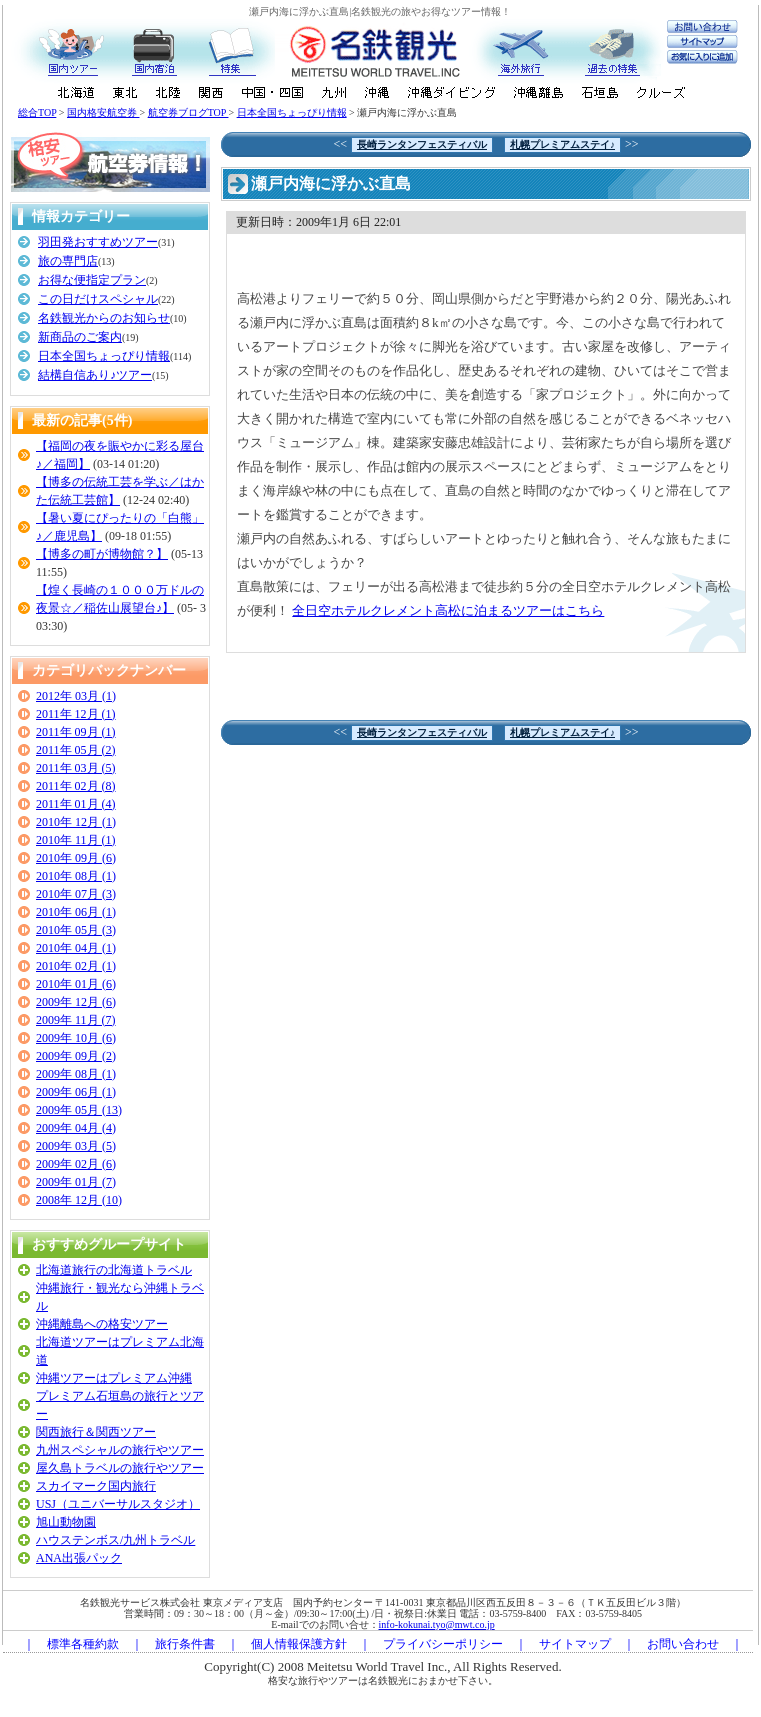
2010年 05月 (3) (76, 930)
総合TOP (37, 112)
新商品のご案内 (80, 337)
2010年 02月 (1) (76, 966)
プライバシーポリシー (443, 1644)
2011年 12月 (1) (76, 714)
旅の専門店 (68, 261)
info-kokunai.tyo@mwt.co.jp (437, 1624)
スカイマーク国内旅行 (96, 1486)
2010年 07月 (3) (76, 894)
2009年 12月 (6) (76, 1002)
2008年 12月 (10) (79, 1200)
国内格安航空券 (103, 112)
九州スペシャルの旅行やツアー (120, 1450)
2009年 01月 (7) (76, 1182)
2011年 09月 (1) (76, 732)
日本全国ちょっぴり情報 (292, 112)
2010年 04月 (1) (76, 948)
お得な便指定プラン (92, 280)
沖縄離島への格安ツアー (102, 1324)
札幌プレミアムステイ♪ (562, 144)
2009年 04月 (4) (76, 1128)
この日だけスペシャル (98, 299)
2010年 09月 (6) (76, 858)
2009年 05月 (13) (79, 1110)
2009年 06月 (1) (76, 1092)
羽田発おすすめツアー (98, 242)
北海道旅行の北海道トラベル (114, 1270)
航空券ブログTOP (188, 112)
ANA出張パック (79, 1558)
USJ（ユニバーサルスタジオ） (118, 1504)
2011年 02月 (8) (76, 786)
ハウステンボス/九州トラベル (115, 1540)
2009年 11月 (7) (76, 1020)
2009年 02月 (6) (76, 1164)
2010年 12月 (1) (76, 822)
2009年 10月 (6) (76, 1038)
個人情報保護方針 (299, 1644)
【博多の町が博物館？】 (102, 554)
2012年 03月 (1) (76, 696)
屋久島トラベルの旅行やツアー (120, 1468)
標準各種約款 (83, 1644)
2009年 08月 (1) (76, 1074)
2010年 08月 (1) (76, 876)
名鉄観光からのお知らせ (104, 318)
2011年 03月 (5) (76, 768)
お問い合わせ (683, 1644)
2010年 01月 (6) (76, 984)
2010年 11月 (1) (76, 840)
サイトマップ (575, 1644)
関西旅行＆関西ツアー (96, 1432)
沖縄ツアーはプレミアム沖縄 (114, 1378)
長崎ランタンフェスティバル (422, 144)
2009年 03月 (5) (76, 1146)
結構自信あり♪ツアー (95, 375)
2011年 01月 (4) (76, 804)
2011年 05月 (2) (76, 750)
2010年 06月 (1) (76, 912)
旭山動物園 (66, 1522)
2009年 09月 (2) (76, 1056)
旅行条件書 (185, 1644)
